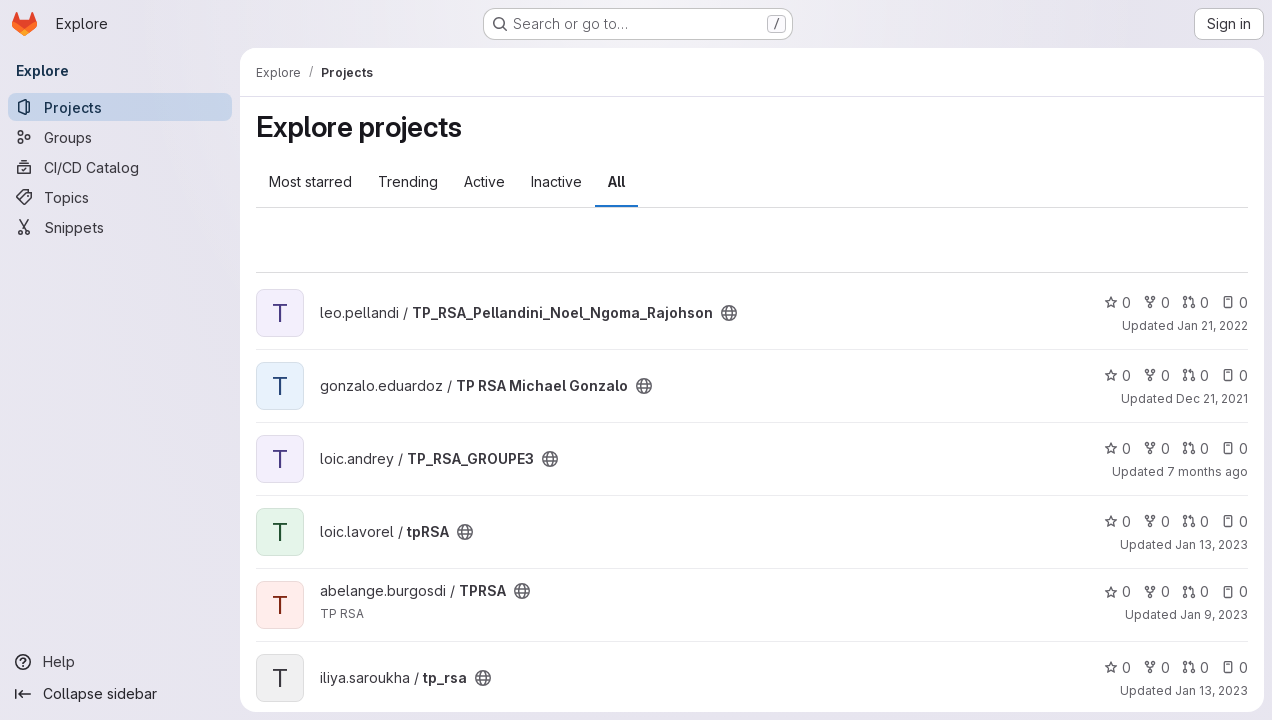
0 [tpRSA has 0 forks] (1156, 521)
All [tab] (616, 181)
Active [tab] (484, 181)
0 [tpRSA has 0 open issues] (1234, 521)
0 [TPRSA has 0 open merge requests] (1195, 591)
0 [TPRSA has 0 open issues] (1234, 591)
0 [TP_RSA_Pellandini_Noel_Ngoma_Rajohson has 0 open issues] (1234, 302)
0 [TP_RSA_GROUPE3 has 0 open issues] (1234, 448)
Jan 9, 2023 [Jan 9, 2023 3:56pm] (1214, 614)
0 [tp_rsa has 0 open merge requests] (1195, 667)
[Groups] (120, 137)
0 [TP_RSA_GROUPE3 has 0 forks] (1156, 448)
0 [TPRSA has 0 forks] (1156, 591)
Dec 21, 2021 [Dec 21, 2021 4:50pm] (1212, 398)
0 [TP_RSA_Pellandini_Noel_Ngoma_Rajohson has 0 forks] (1156, 302)
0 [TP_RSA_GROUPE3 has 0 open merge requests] (1195, 448)
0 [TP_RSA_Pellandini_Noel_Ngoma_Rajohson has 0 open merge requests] (1195, 302)
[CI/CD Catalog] (120, 167)
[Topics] (120, 197)
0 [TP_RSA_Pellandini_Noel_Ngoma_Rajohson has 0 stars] (1117, 302)
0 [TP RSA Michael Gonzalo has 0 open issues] (1234, 375)
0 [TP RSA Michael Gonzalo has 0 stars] (1117, 375)
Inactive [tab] (556, 181)
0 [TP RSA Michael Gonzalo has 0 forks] (1156, 375)
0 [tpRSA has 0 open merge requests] (1195, 521)
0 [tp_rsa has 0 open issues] (1234, 667)
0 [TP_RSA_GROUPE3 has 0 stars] (1117, 448)
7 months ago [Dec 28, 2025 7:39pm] (1207, 471)
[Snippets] (120, 227)
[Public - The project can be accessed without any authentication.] (729, 313)
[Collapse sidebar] (120, 694)
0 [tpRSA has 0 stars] (1117, 521)
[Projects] (120, 107)
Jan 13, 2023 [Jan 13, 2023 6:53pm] (1211, 690)
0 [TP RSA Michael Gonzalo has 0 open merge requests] (1195, 375)
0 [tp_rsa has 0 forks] (1156, 667)
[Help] (120, 662)
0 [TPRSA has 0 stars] (1117, 591)
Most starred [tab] (310, 181)
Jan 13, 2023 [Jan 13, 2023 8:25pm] (1211, 544)
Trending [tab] (408, 181)
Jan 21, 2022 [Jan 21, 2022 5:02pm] (1212, 325)
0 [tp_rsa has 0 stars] (1117, 667)
